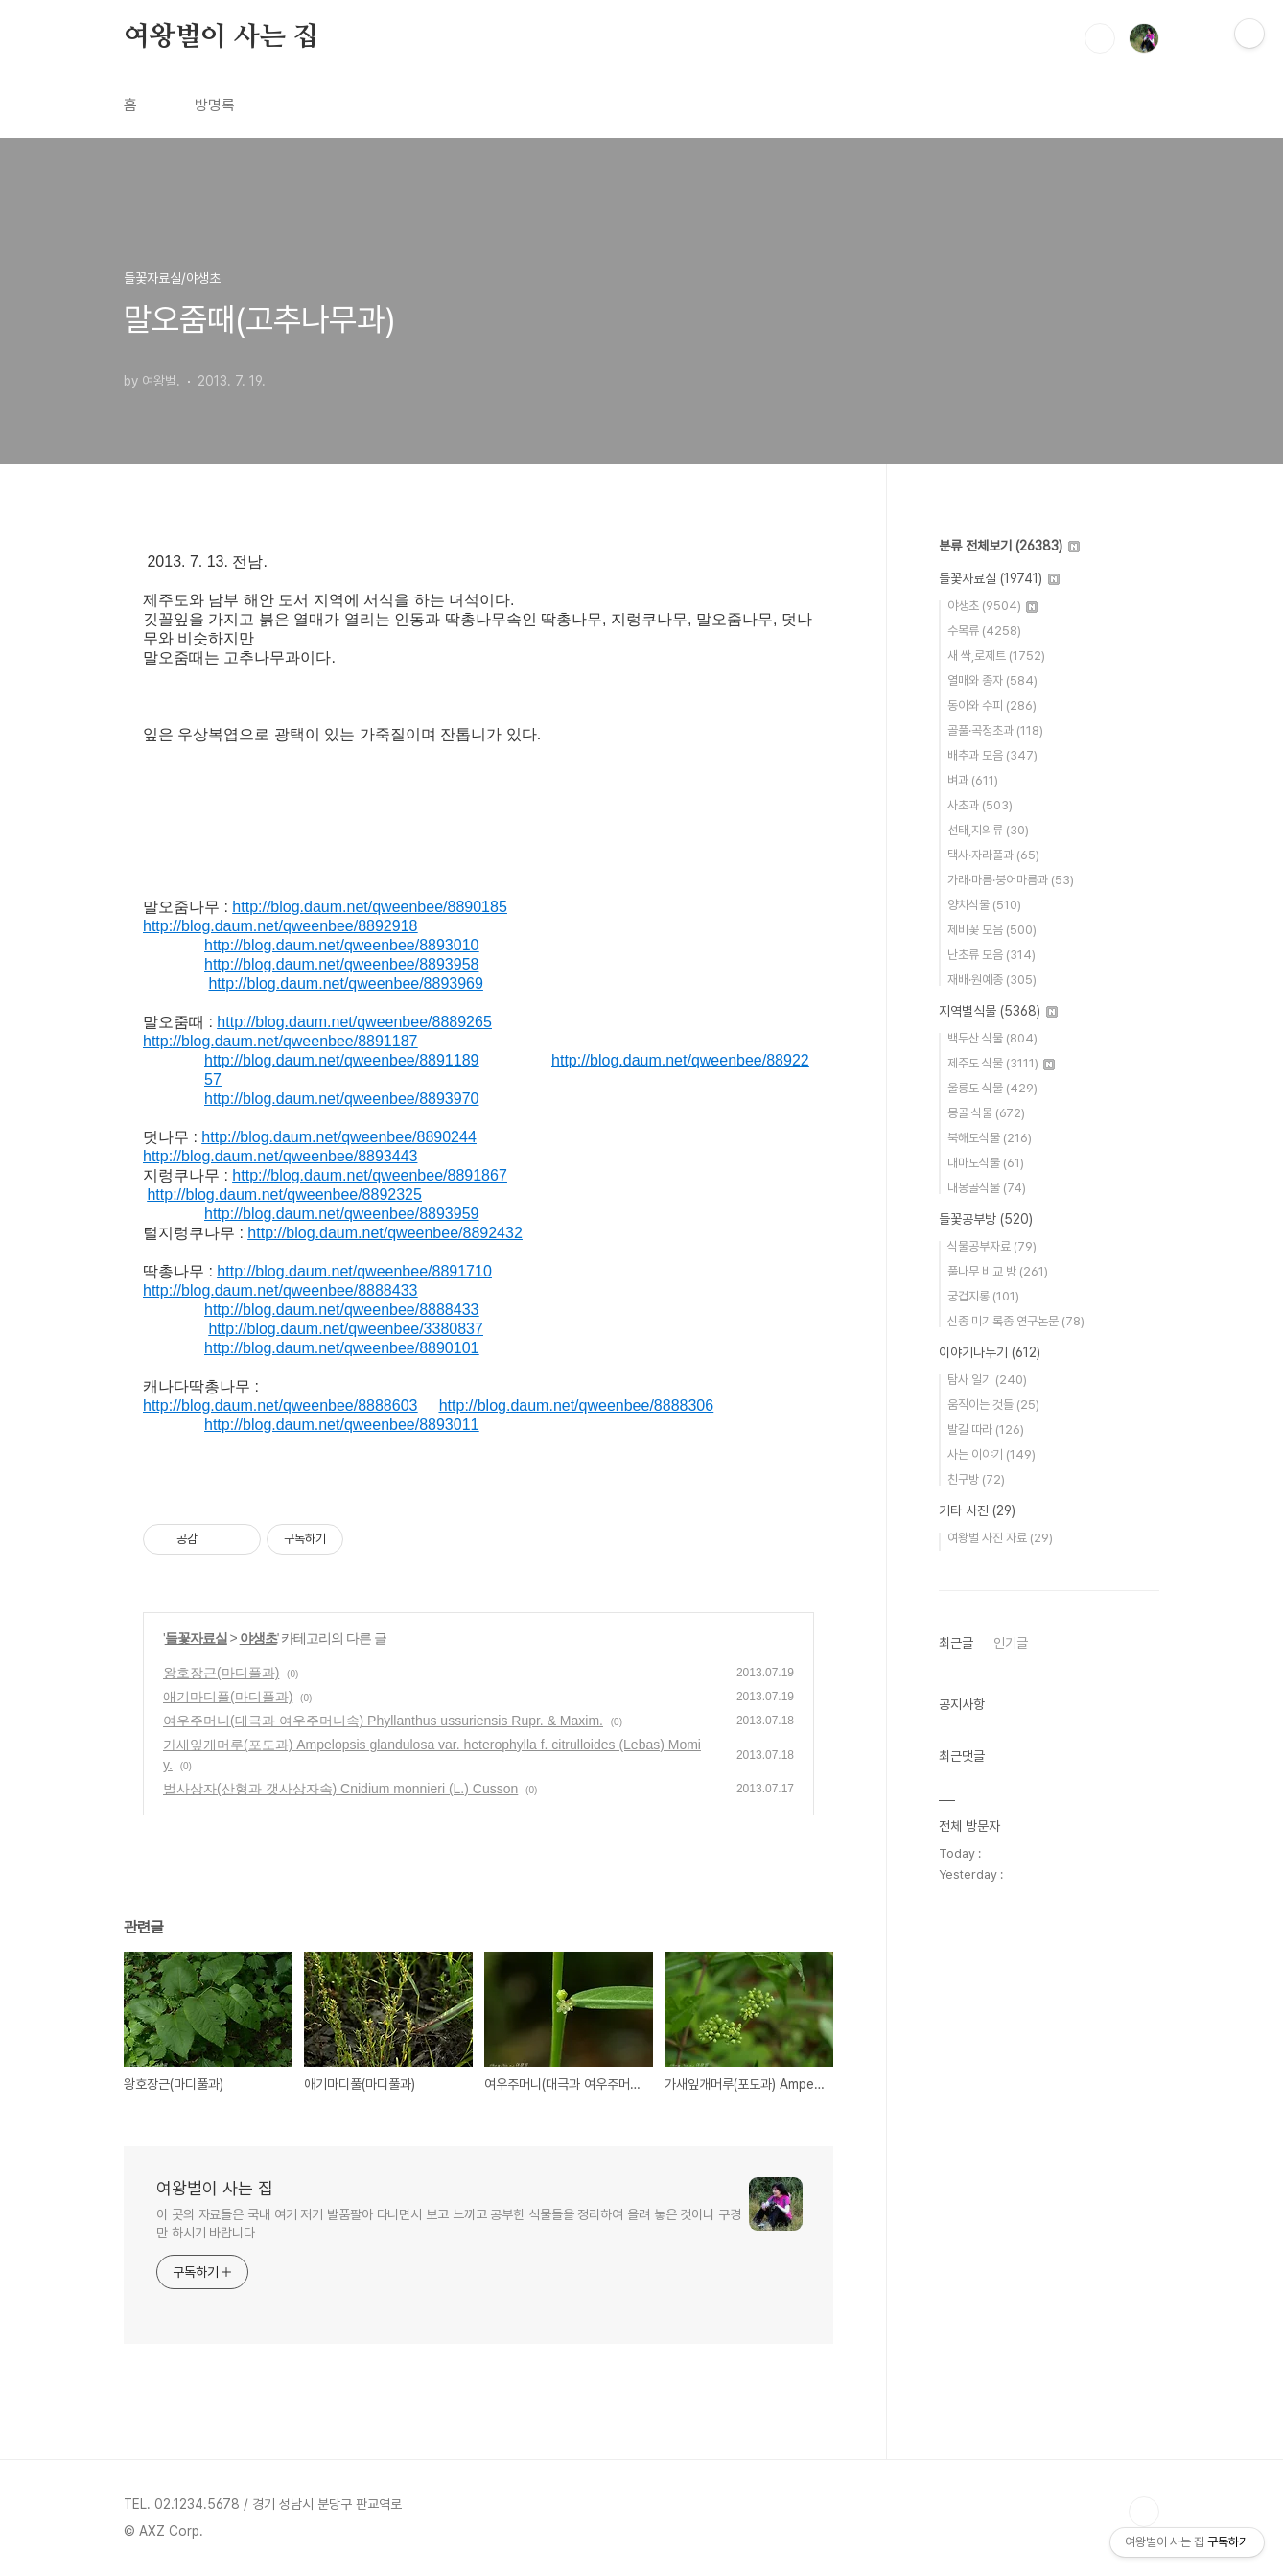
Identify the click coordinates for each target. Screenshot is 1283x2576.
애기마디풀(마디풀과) (227, 1696)
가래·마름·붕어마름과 (1010, 880)
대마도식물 (985, 1163)
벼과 (972, 780)
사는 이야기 (991, 1454)
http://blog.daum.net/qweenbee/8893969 (345, 983)
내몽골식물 (986, 1188)
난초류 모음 (991, 955)
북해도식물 (989, 1138)
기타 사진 (977, 1510)
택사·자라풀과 (993, 855)
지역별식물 (998, 1011)
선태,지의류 (988, 830)
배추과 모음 (992, 755)
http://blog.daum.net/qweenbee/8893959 (341, 1214)
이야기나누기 (989, 1352)
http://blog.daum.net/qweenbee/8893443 (280, 1156)
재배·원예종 (992, 979)
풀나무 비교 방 (997, 1271)
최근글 (956, 1643)
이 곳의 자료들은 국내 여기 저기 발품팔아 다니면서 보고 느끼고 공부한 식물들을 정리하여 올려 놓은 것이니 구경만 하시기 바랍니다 (448, 2223)
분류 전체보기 (1009, 545)
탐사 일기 (987, 1379)
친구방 (976, 1479)
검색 (1099, 38)
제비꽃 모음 (992, 930)
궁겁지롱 (983, 1296)
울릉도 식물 (992, 1088)
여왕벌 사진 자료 (1000, 1538)
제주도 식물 (1001, 1063)
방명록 (215, 105)
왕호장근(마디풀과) (221, 1672)
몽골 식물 (986, 1113)
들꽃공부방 (986, 1219)
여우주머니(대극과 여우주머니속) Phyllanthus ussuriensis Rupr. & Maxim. (383, 1720)
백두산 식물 (992, 1038)
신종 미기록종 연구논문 (1016, 1321)
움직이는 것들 (993, 1404)
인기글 (1010, 1643)
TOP (1144, 2511)
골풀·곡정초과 (995, 730)
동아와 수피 (992, 705)
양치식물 (984, 905)
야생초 (258, 1638)
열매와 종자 (992, 680)
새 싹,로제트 (996, 655)
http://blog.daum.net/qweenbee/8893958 (341, 964)
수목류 (984, 630)
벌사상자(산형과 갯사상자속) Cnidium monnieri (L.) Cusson (340, 1788)
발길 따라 (985, 1429)
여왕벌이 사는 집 (221, 37)
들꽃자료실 (196, 1638)
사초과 (980, 805)
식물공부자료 (992, 1246)
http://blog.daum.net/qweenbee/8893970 (341, 1098)
